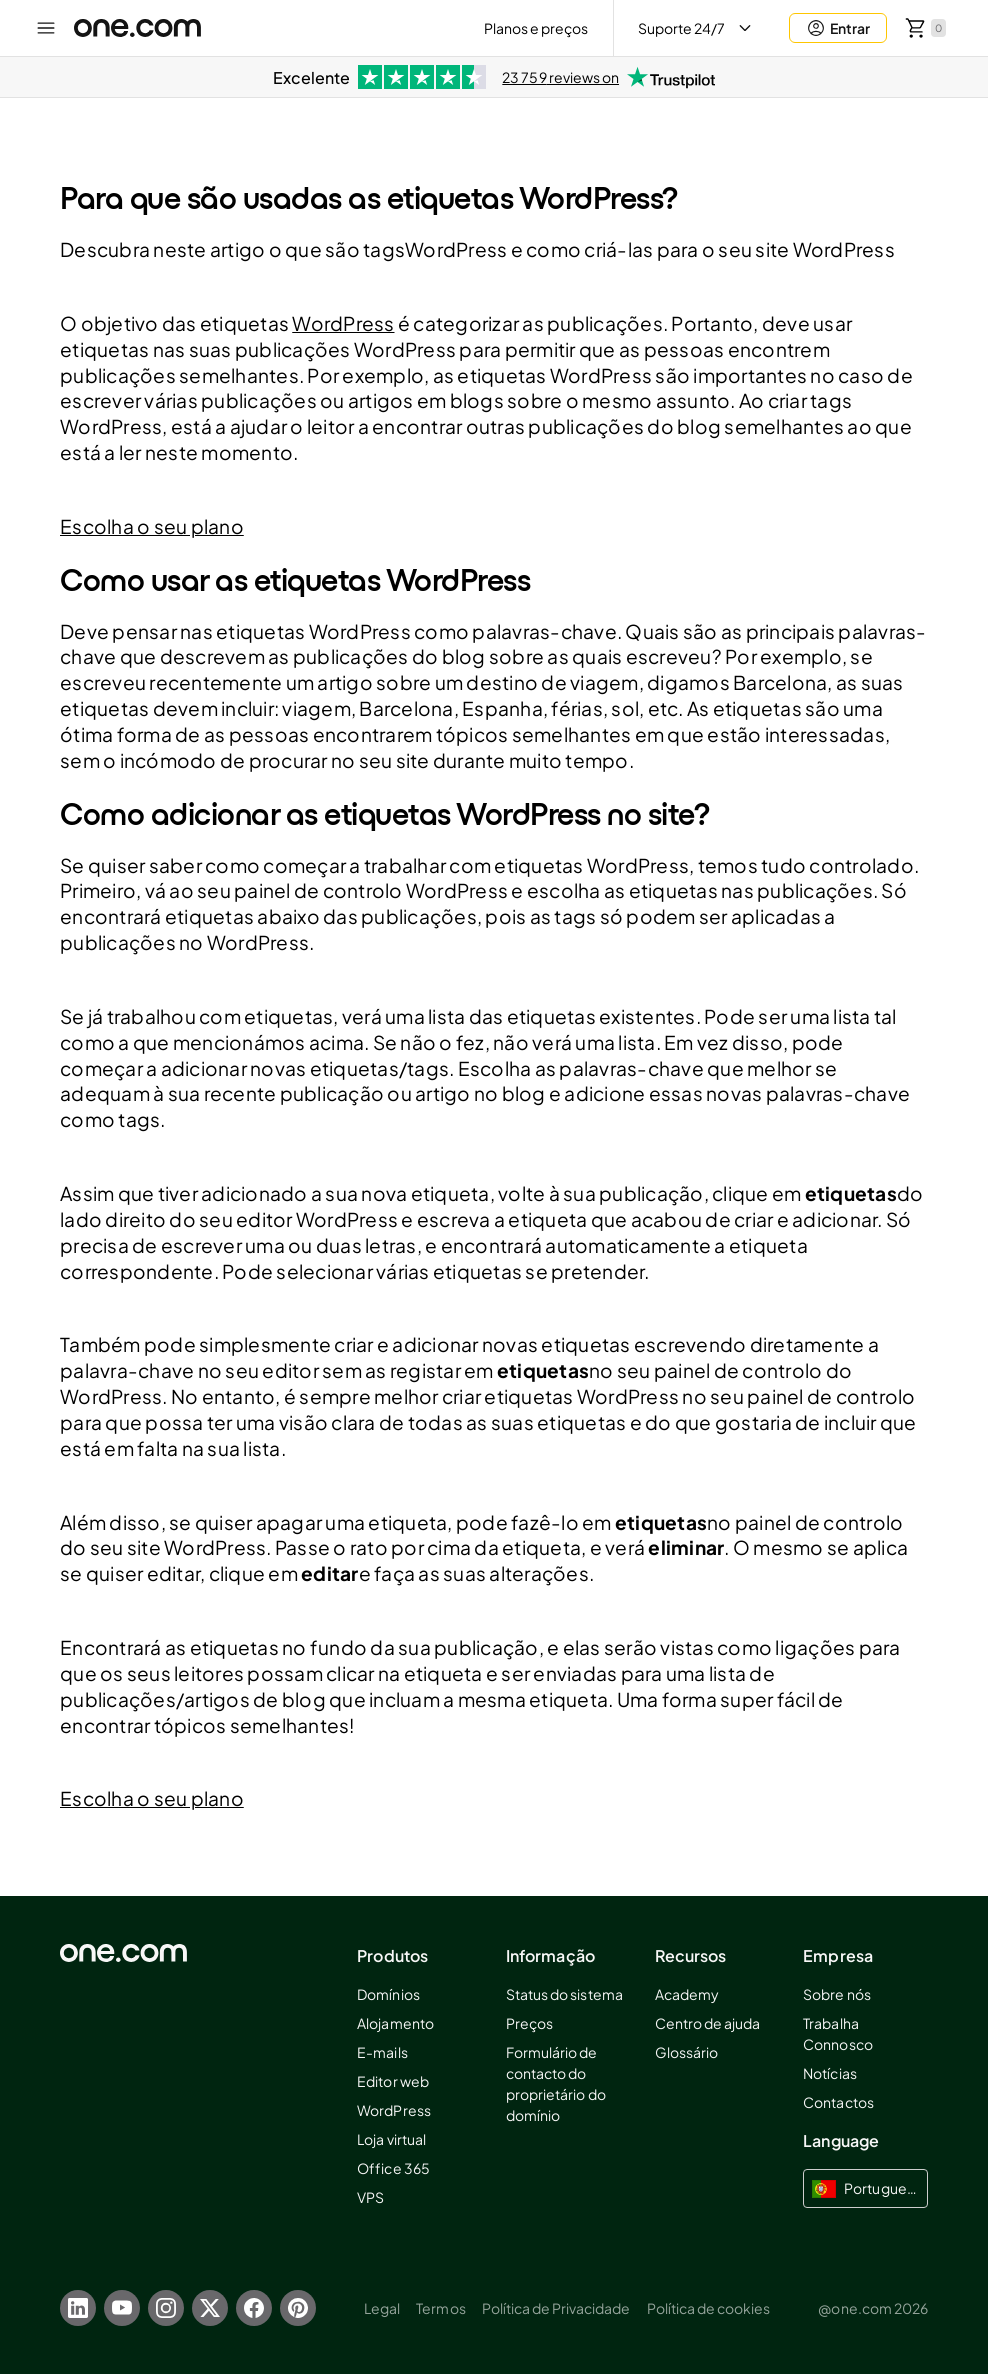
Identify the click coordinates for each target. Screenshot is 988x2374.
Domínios (388, 1994)
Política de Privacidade (556, 2308)
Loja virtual (391, 2139)
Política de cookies (709, 2308)
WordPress (343, 323)
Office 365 (393, 2168)
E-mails (382, 2052)
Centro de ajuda (708, 2023)
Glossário (686, 2052)
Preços (529, 2023)
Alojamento (395, 2023)
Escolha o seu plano (152, 526)
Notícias (829, 2073)
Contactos (838, 2102)
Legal (382, 2308)
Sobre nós (836, 1994)
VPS (370, 2197)
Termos (440, 2308)
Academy (687, 1994)
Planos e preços (536, 28)
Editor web (392, 2081)
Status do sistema (564, 1994)
